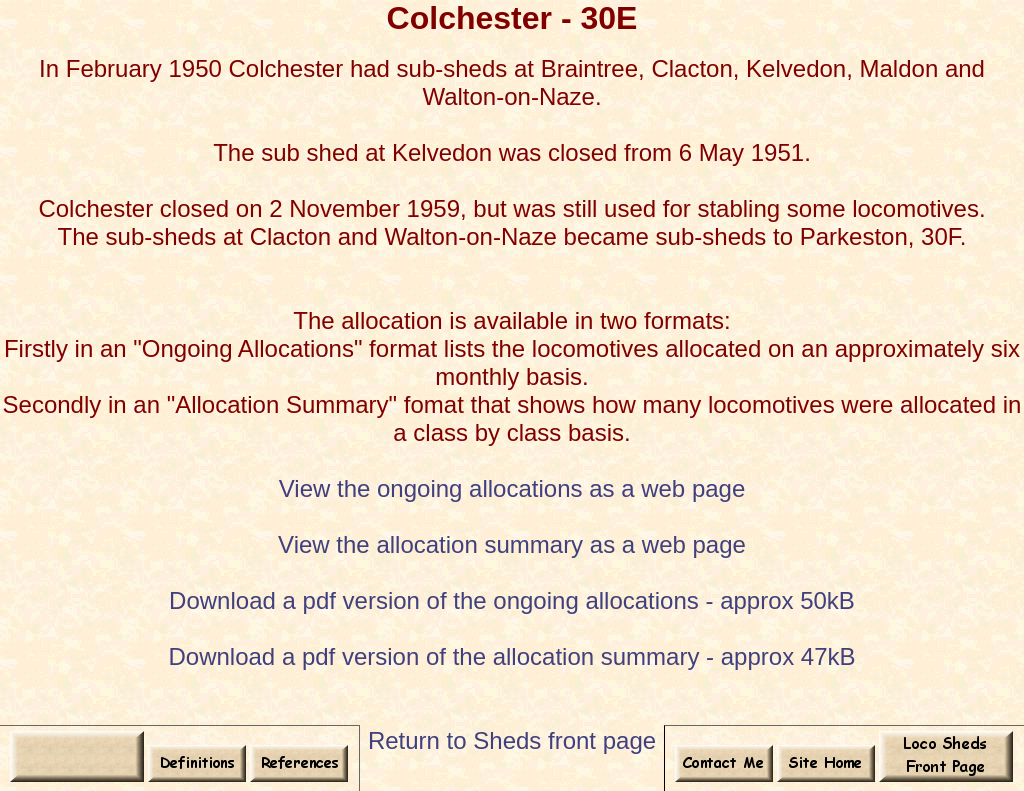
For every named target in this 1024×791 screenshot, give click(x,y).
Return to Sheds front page (512, 740)
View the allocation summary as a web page (512, 544)
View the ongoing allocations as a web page (512, 488)
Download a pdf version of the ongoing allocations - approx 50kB (512, 600)
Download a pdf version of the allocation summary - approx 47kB (511, 656)
